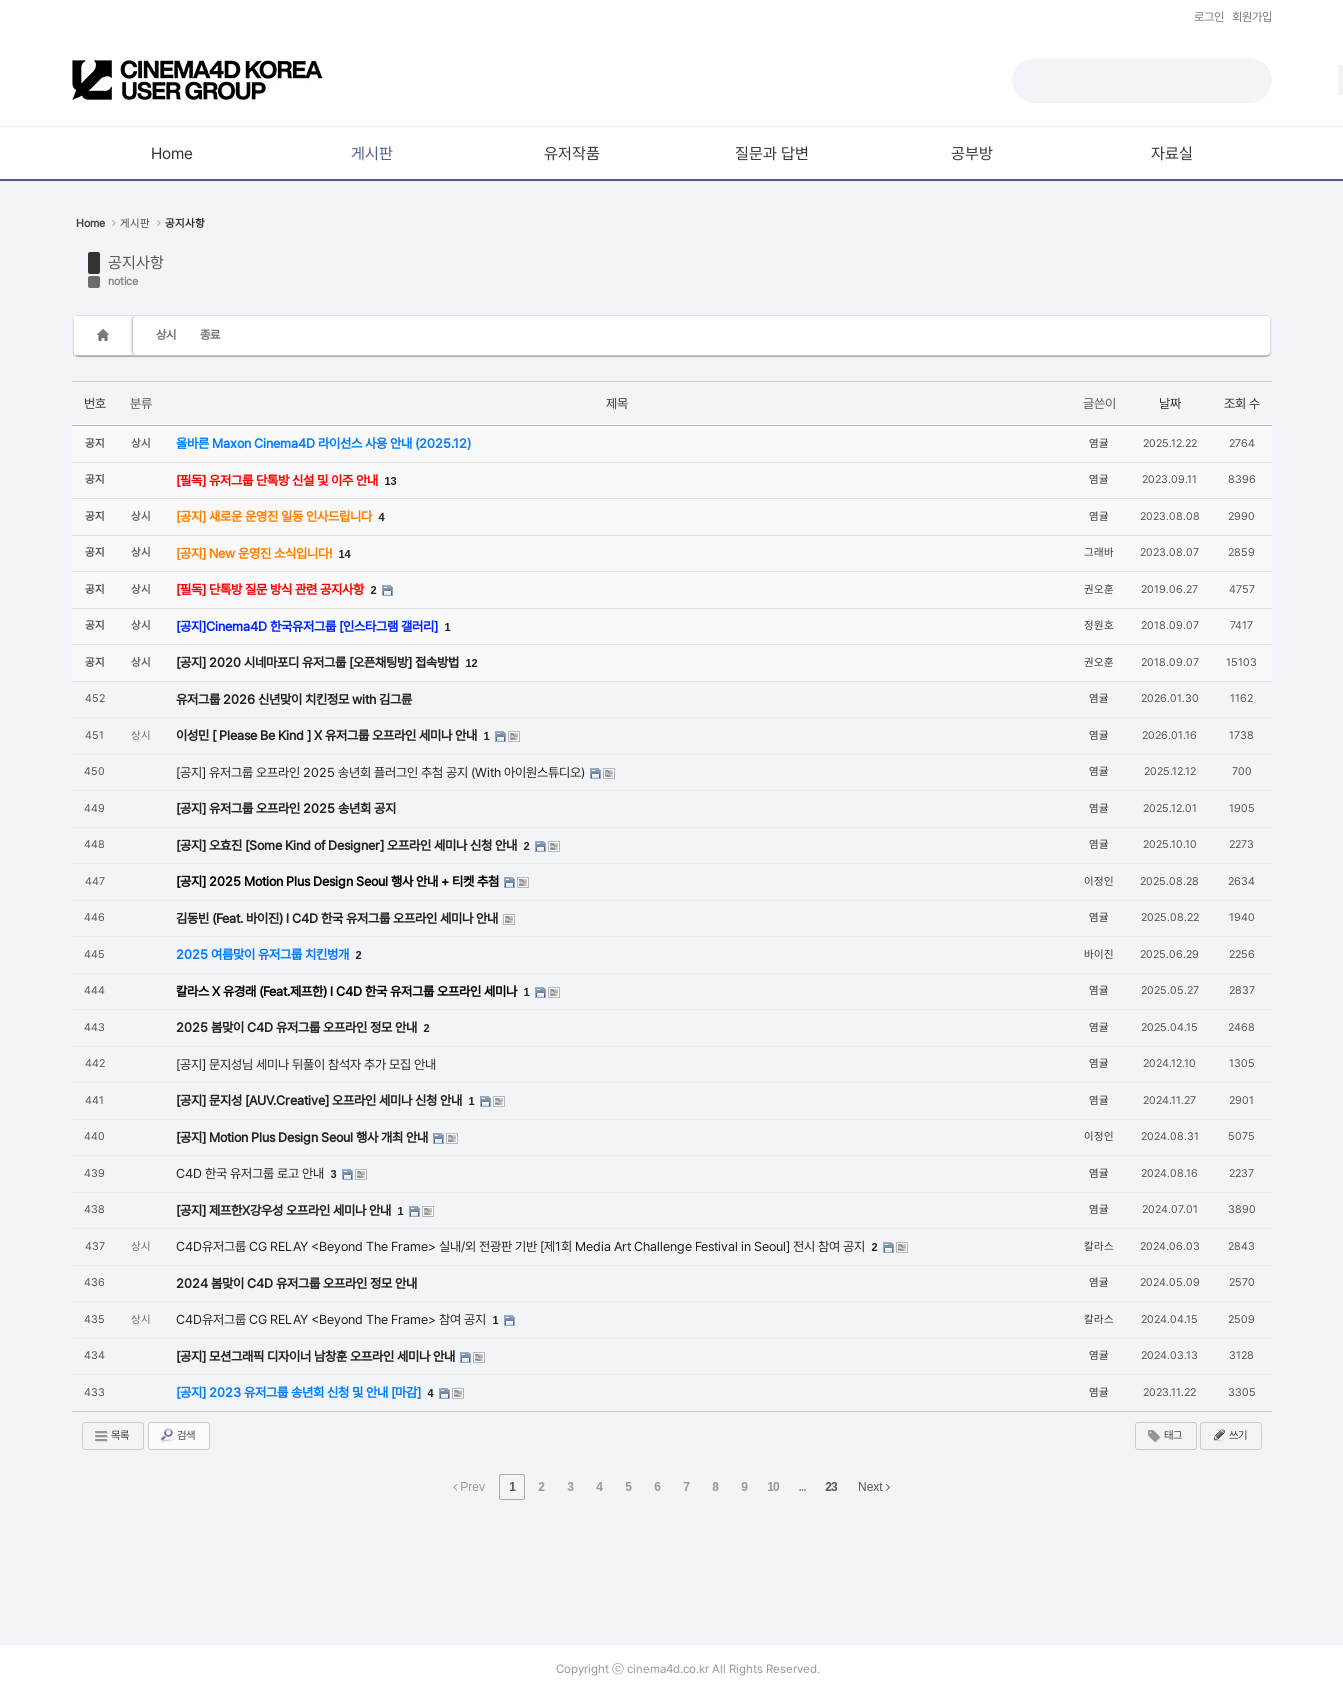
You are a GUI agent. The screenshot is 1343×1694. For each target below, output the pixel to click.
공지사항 (136, 262)
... (801, 1487)
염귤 (1099, 443)
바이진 (1099, 954)
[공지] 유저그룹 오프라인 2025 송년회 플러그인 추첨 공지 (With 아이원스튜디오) (382, 772)
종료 (210, 335)
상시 (166, 335)
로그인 (1209, 17)
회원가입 (1252, 17)
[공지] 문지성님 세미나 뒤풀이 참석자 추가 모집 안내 (306, 1064)
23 (830, 1487)
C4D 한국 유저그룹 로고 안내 (251, 1173)
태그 (1164, 1436)
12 (472, 663)
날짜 (1170, 403)
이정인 (1099, 881)
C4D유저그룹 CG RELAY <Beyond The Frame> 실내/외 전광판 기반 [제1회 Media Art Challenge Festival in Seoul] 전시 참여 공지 (522, 1246)
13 (391, 481)
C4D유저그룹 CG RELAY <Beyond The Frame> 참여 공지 (332, 1319)
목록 (111, 1436)
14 (345, 554)
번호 (95, 403)
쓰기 (1229, 1435)
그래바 (1099, 552)
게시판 (135, 223)
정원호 (1099, 625)
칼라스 (1099, 1246)
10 (772, 1487)
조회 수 (1242, 403)
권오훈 (1099, 589)
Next (874, 1487)
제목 (617, 403)
